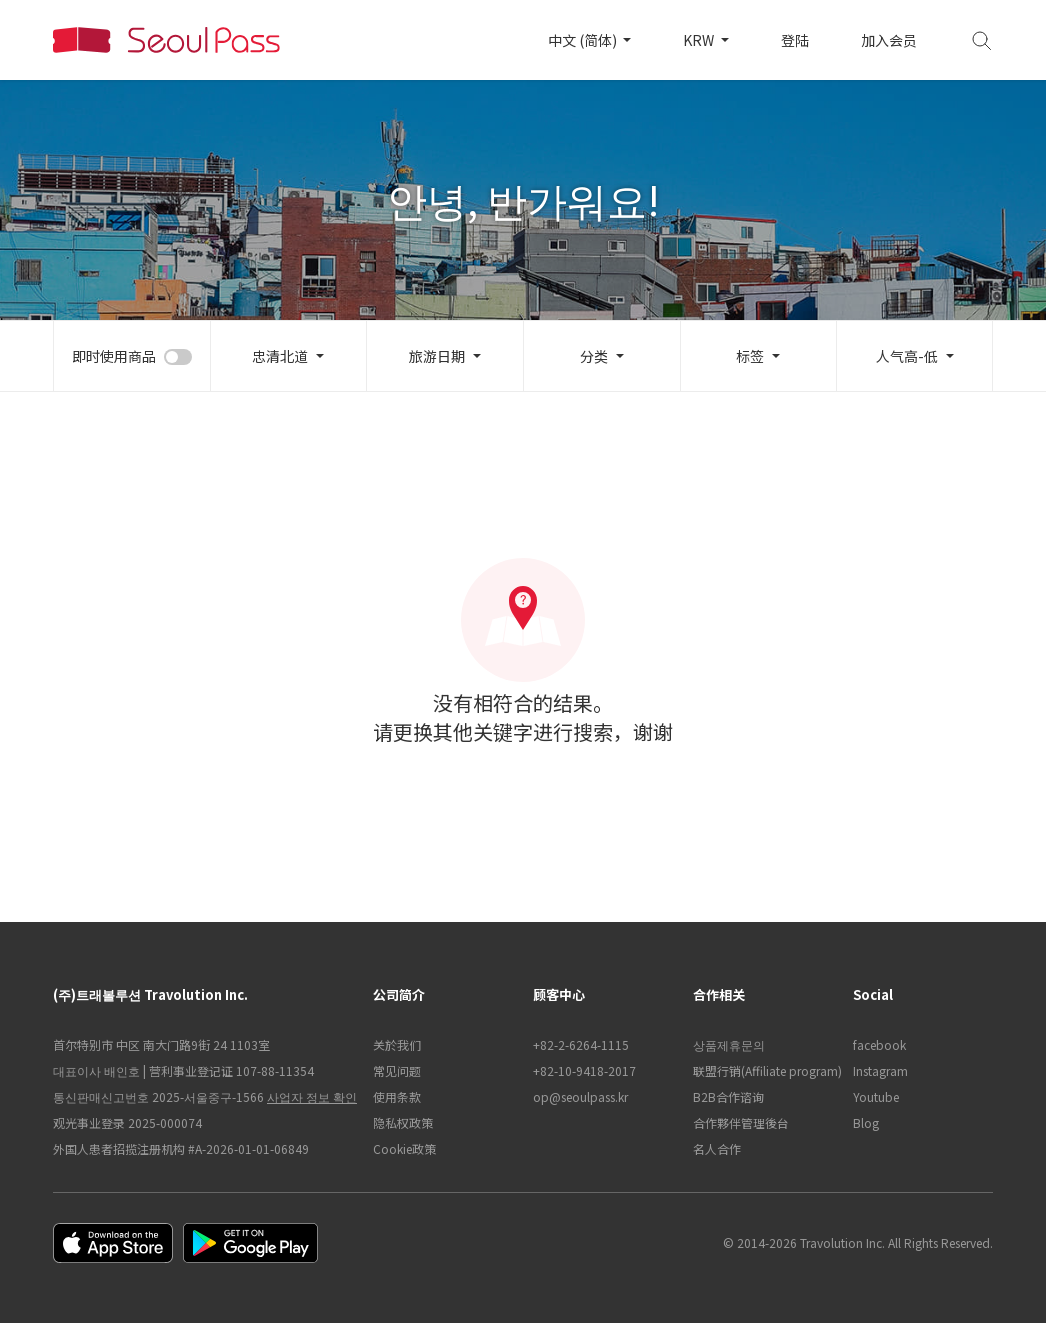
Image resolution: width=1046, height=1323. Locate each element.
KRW (700, 40)
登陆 (795, 40)
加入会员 (889, 40)
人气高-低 (907, 356)
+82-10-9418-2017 (584, 1070)
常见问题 (397, 1070)
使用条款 (397, 1096)
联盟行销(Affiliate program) (763, 1070)
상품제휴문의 (729, 1044)
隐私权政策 (403, 1122)
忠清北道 (280, 356)
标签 (750, 356)
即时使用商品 (114, 356)
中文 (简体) (584, 40)
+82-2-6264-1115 (581, 1044)
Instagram (880, 1070)
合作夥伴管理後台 (741, 1122)
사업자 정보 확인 (312, 1096)
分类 (594, 356)
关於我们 (397, 1044)
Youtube (876, 1096)
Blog (866, 1122)
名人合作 (717, 1148)
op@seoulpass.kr (580, 1096)
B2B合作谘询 (728, 1096)
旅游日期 (437, 356)
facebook (879, 1044)
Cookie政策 (404, 1148)
